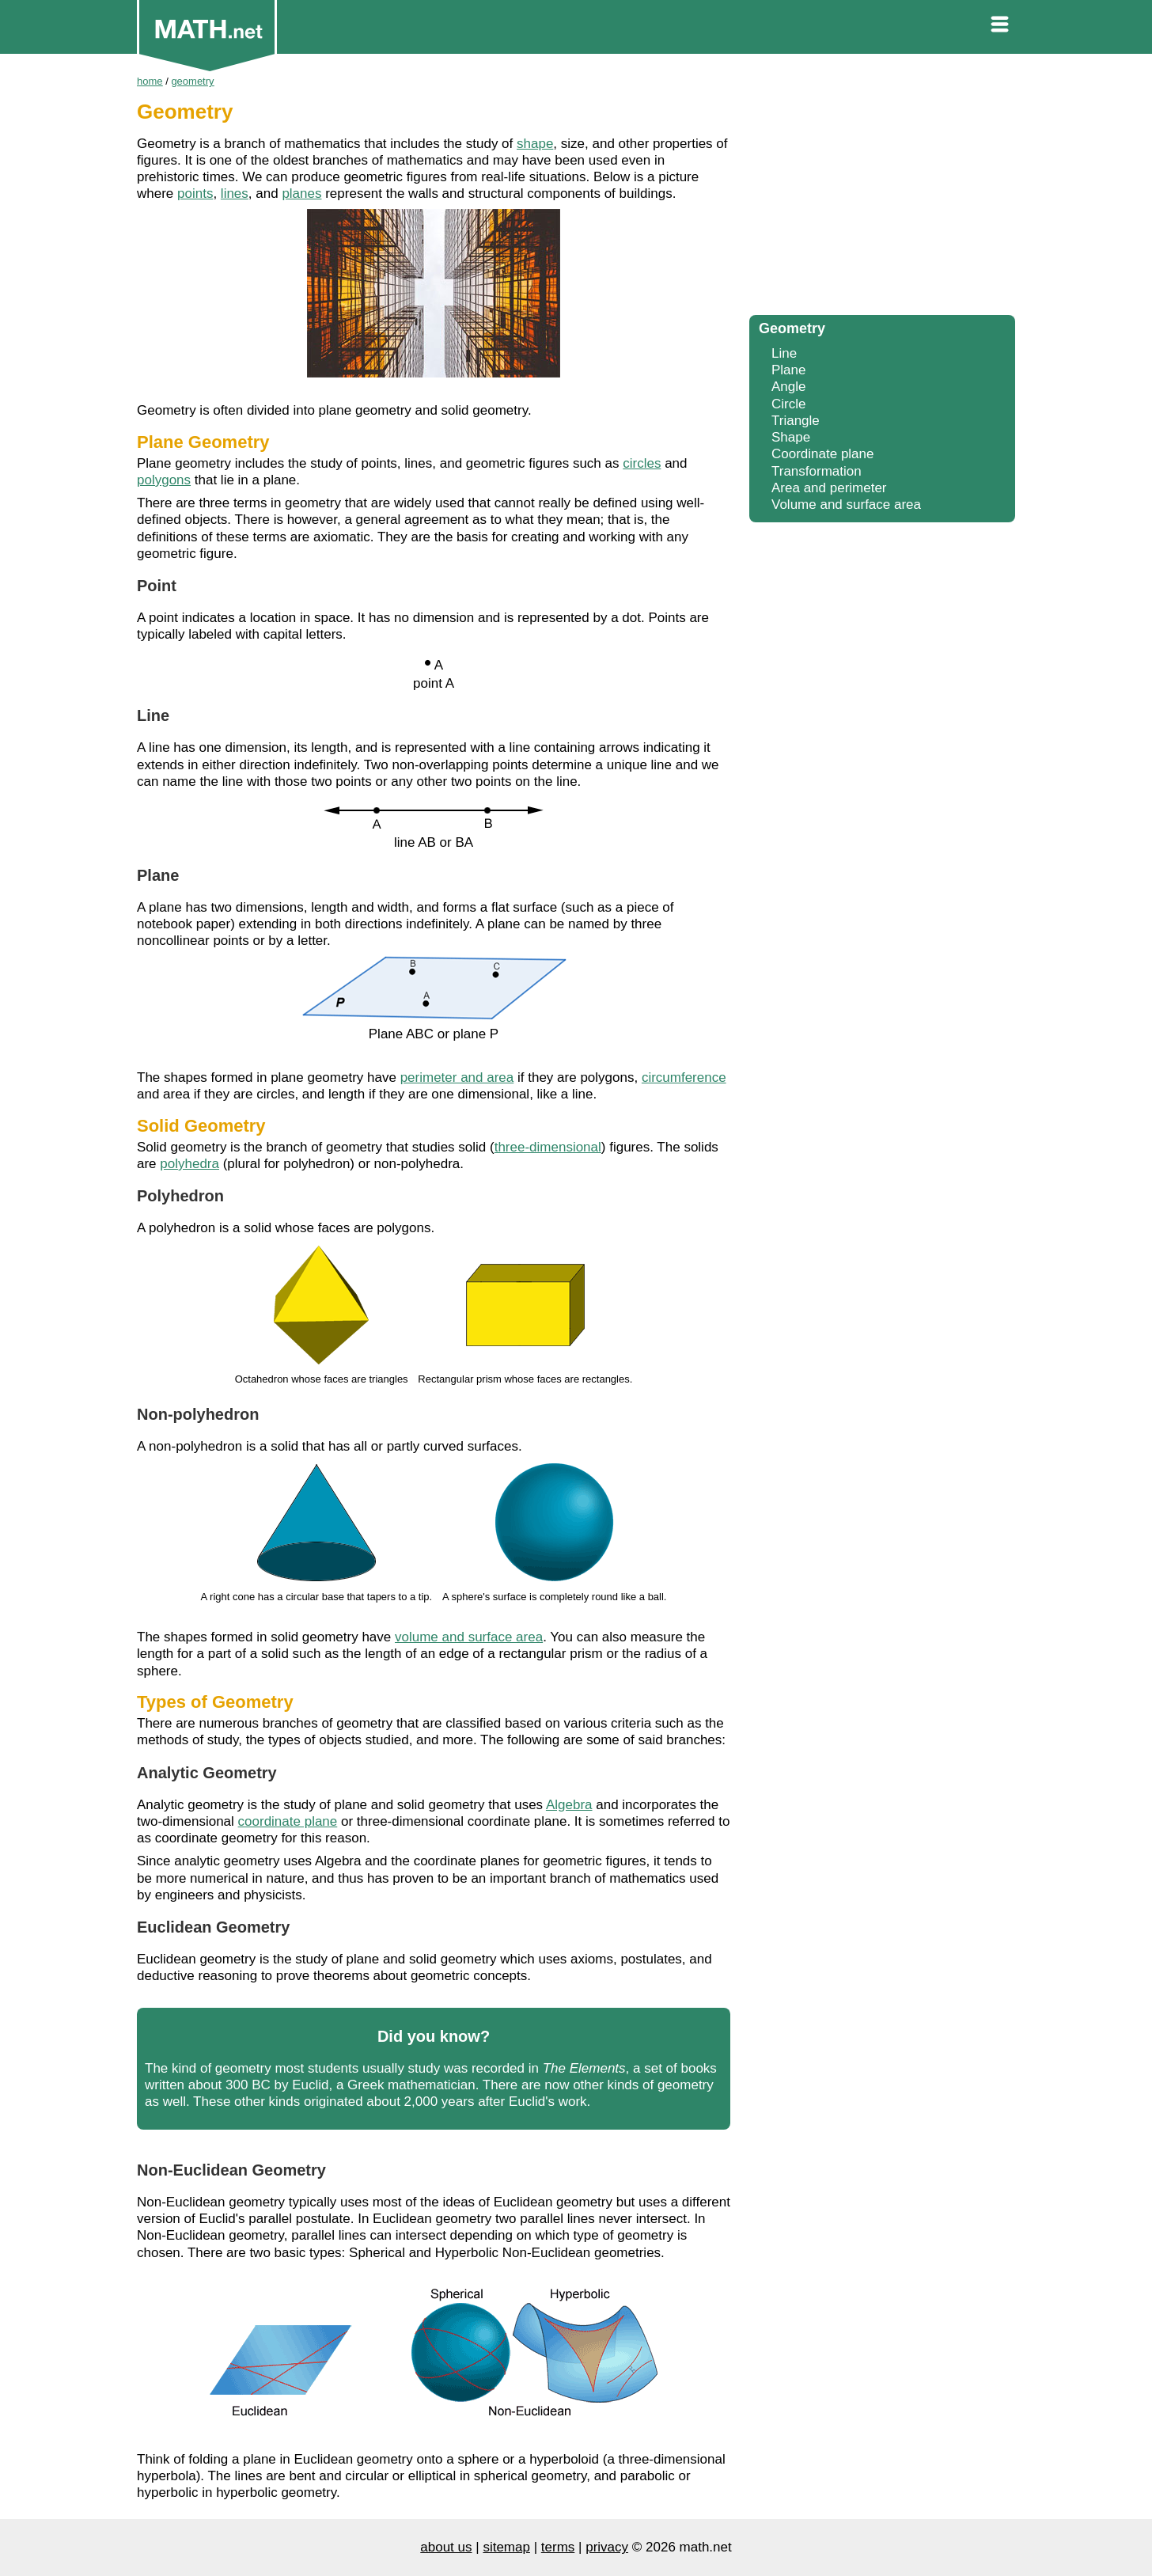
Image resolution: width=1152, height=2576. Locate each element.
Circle (788, 404)
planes (301, 193)
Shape (790, 437)
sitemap (506, 2547)
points (195, 193)
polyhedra (189, 1163)
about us (446, 2547)
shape (535, 143)
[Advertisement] (882, 190)
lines (234, 193)
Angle (788, 386)
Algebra (569, 1804)
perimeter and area (457, 1077)
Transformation (816, 471)
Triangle (795, 420)
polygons (164, 480)
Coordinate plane (822, 453)
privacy (606, 2547)
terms (558, 2547)
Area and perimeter (829, 487)
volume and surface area (469, 1637)
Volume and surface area (846, 504)
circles (642, 463)
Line (784, 353)
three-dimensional (548, 1147)
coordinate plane (288, 1821)
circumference (684, 1077)
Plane (788, 369)
